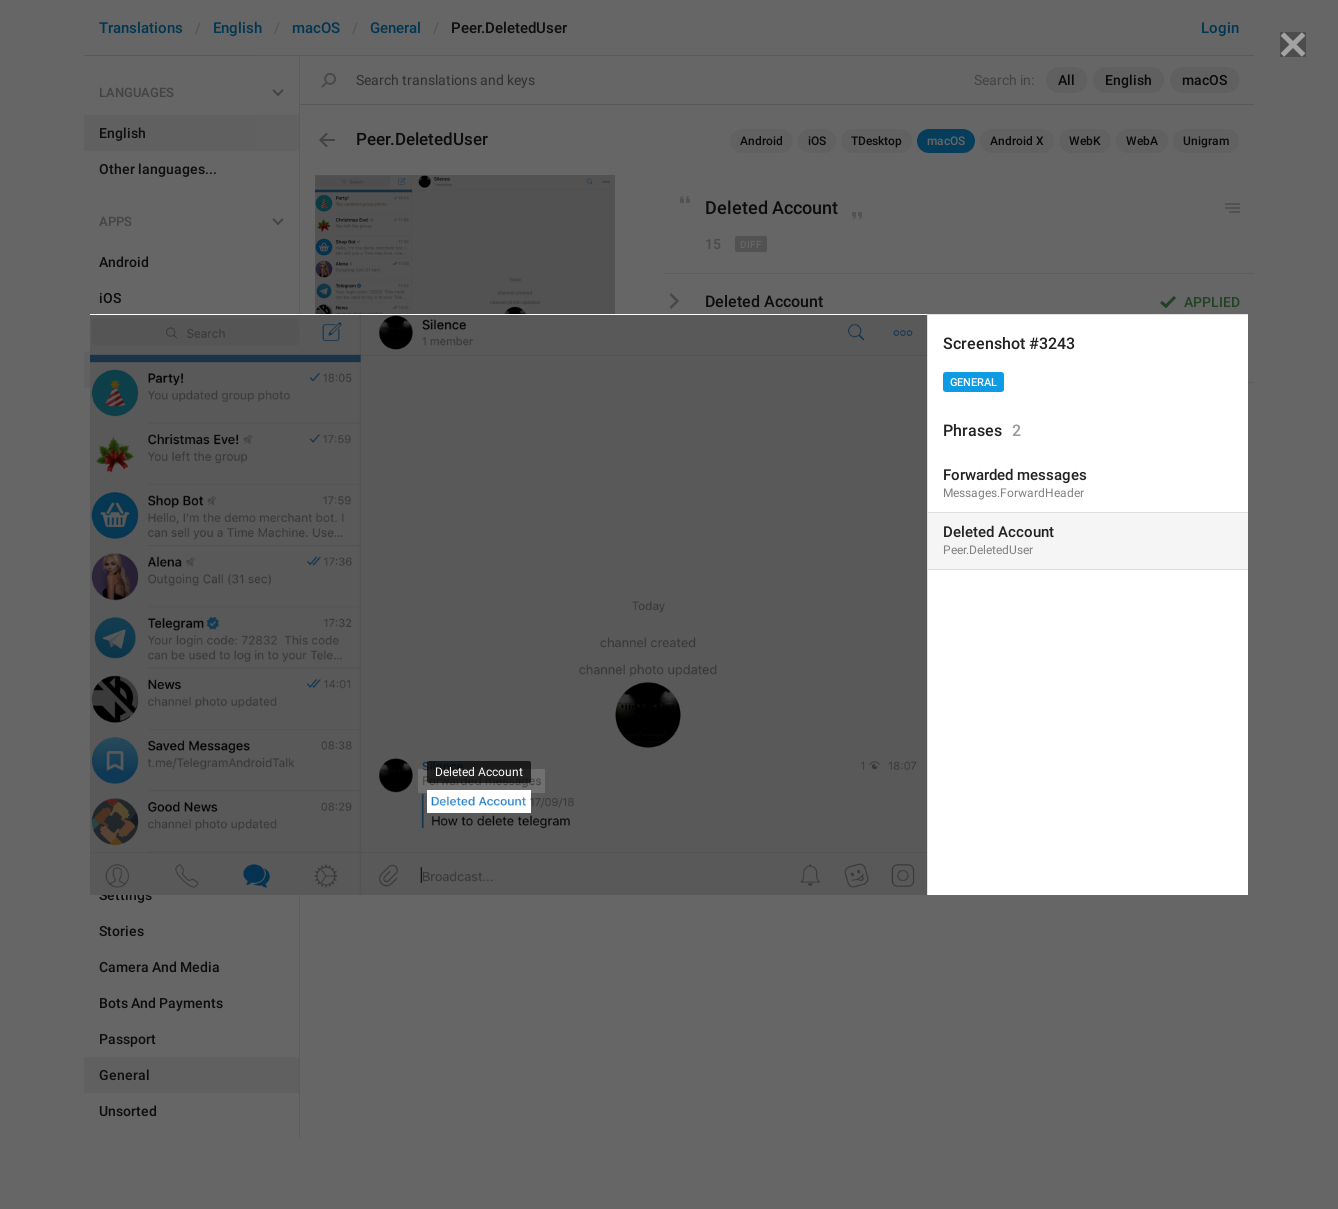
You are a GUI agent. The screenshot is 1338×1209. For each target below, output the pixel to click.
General (973, 382)
